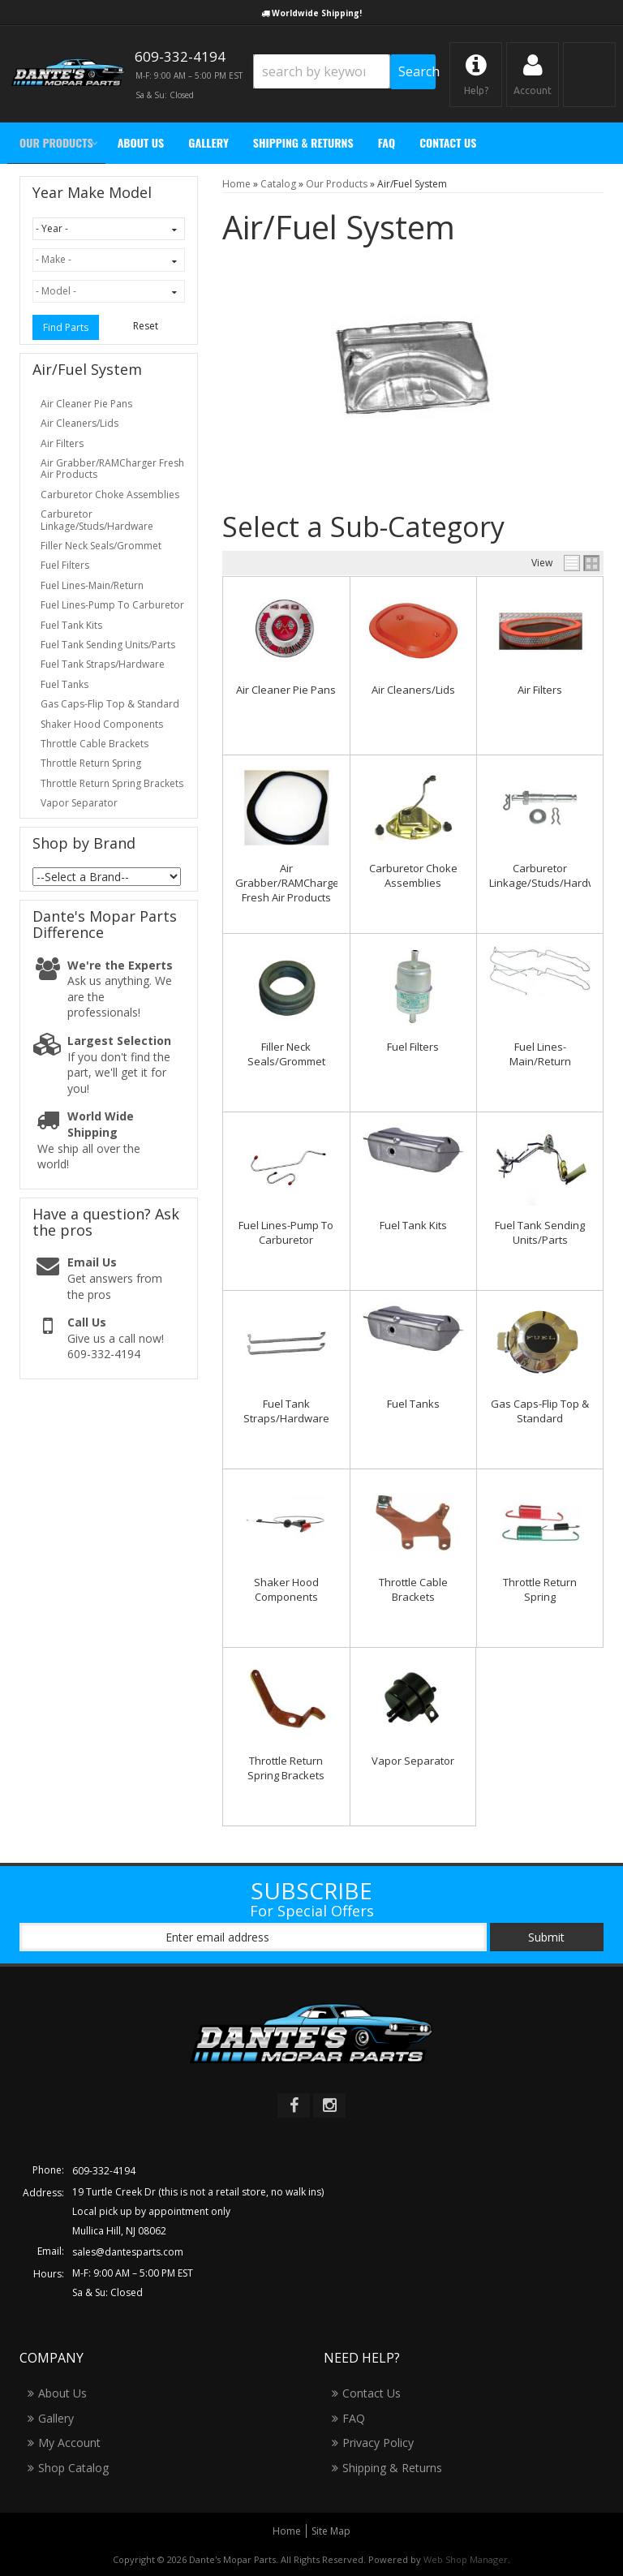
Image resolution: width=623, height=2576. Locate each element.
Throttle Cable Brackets (413, 1589)
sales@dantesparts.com (127, 2252)
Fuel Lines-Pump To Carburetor (285, 1232)
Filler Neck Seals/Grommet (286, 1054)
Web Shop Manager (465, 2559)
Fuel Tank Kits (413, 1225)
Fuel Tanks (413, 1403)
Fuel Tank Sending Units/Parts (540, 1232)
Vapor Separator (413, 1760)
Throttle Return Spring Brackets (285, 1768)
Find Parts (65, 327)
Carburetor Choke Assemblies (413, 875)
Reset (145, 326)
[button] (344, 71)
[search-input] (321, 71)
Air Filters (540, 689)
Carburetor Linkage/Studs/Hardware (551, 875)
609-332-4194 (103, 2171)
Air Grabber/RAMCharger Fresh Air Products (289, 883)
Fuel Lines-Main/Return (540, 1054)
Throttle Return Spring (540, 1589)
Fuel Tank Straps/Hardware (286, 1411)
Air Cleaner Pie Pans (286, 689)
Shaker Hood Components (286, 1589)
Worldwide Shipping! (317, 13)
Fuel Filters (413, 1046)
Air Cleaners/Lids (413, 689)
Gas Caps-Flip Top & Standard (540, 1411)
